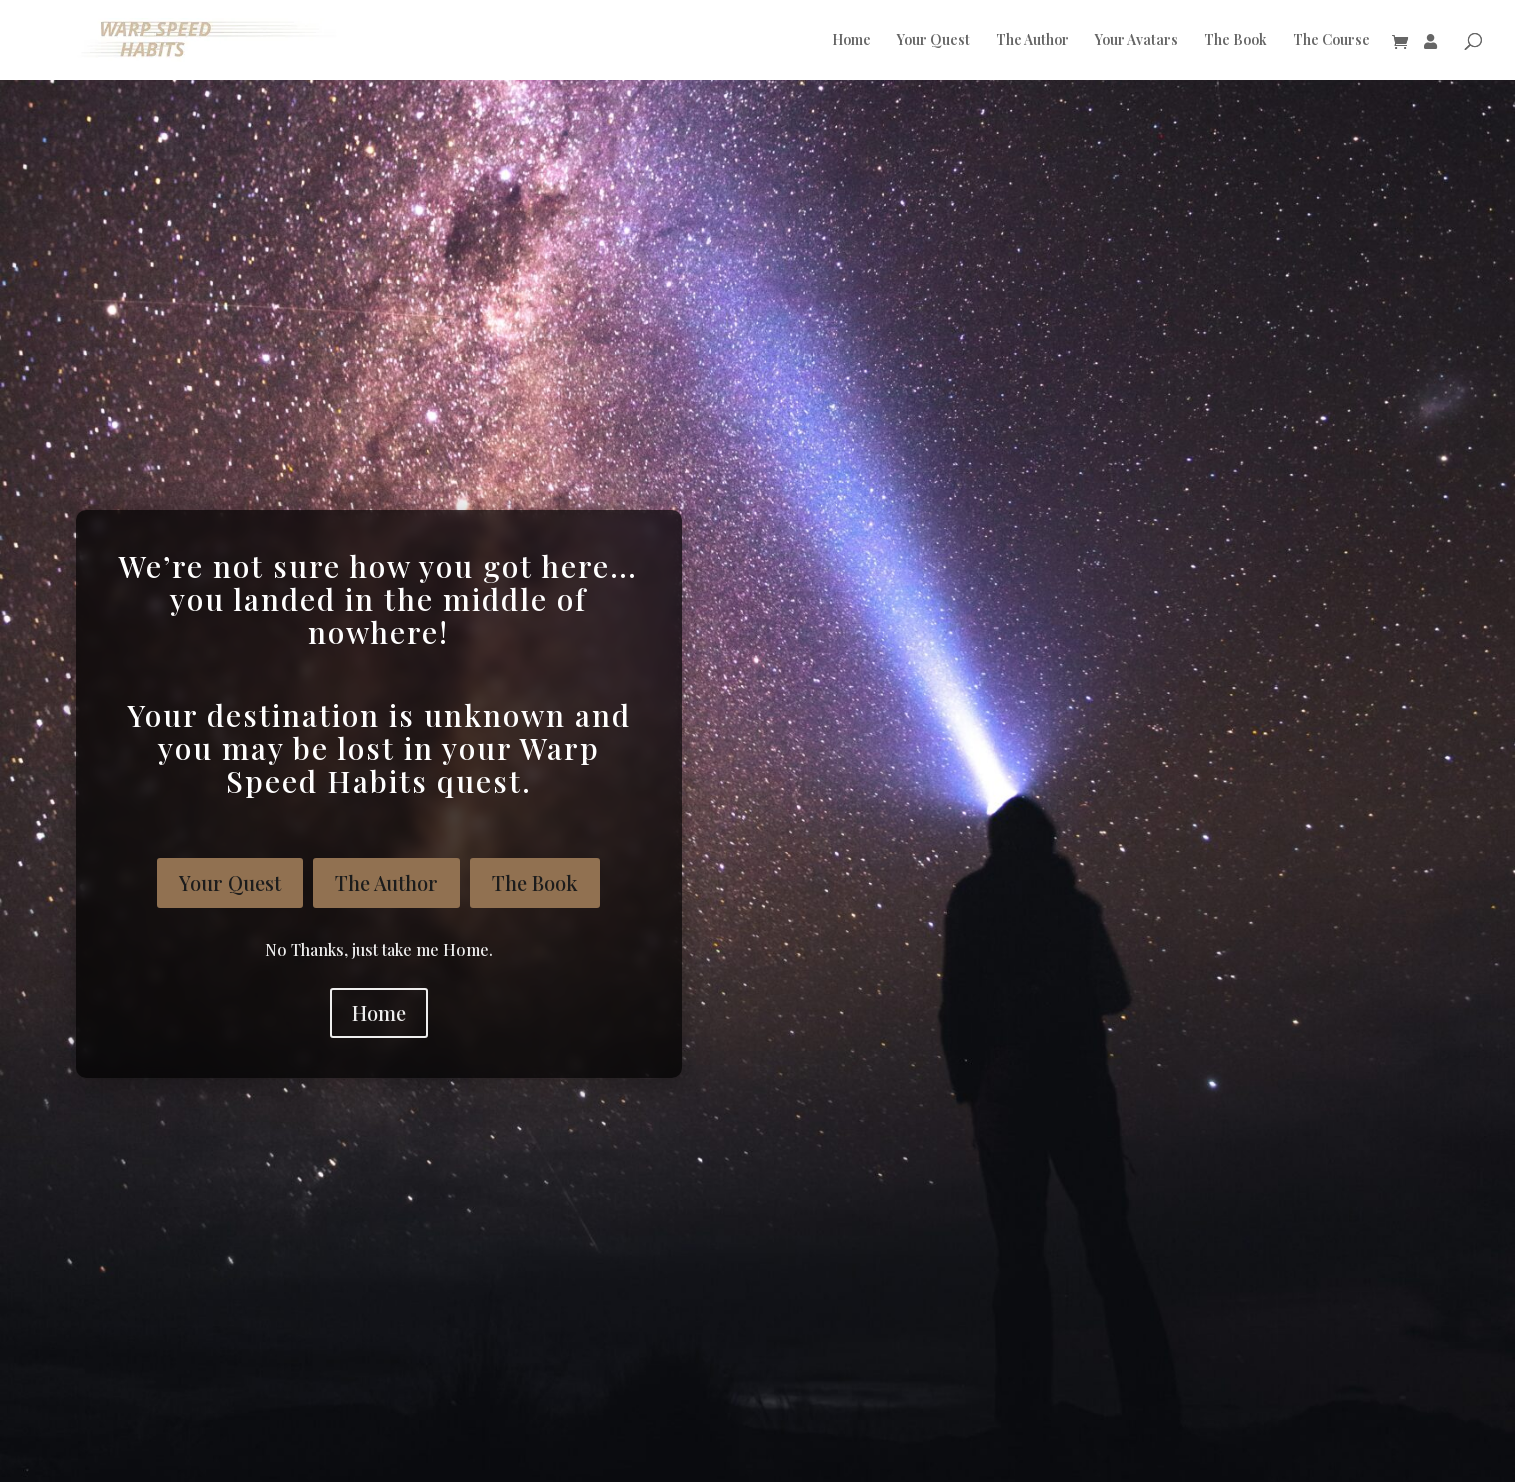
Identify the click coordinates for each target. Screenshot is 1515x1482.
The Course (1331, 41)
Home (851, 41)
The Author (1032, 41)
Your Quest (933, 41)
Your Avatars (1136, 41)
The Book (1235, 41)
